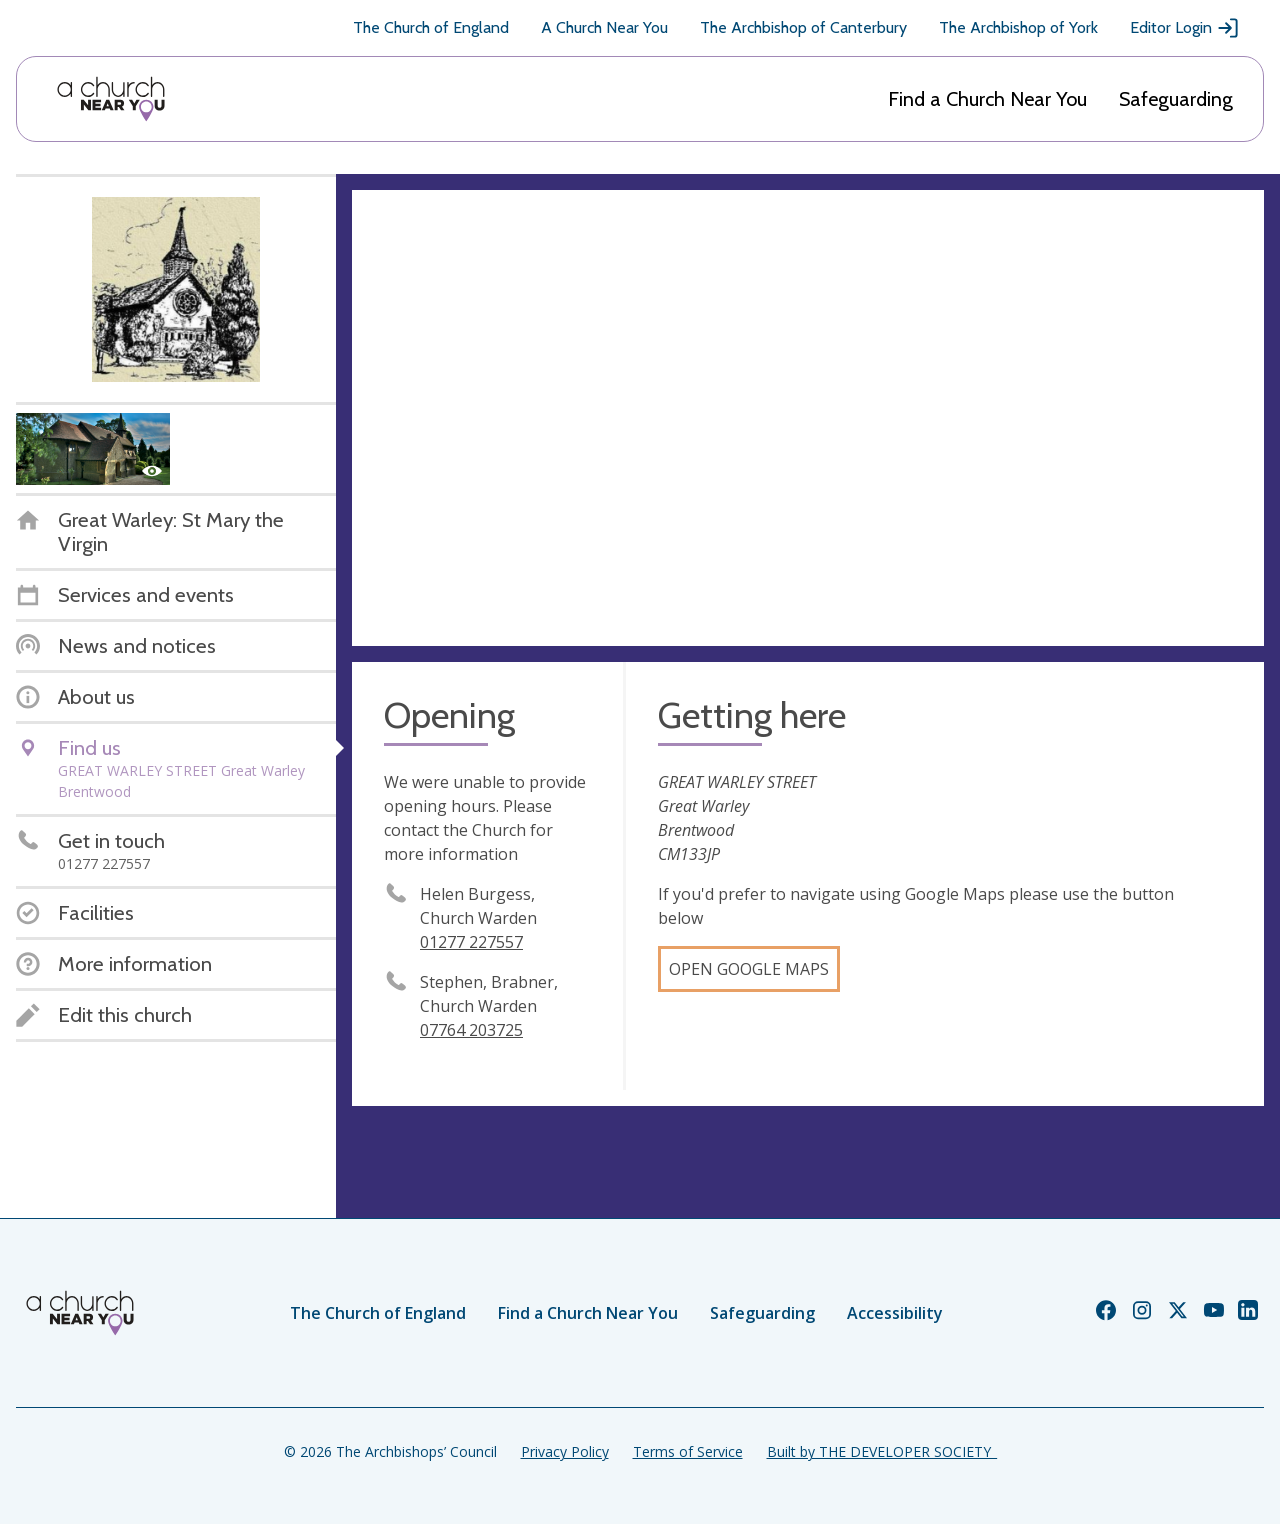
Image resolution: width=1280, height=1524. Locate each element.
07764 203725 (471, 1030)
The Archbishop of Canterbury (803, 27)
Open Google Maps (749, 969)
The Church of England (431, 27)
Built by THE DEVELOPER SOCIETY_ (882, 1451)
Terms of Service (688, 1451)
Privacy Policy (565, 1451)
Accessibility (895, 1313)
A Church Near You (604, 27)
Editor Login (1185, 28)
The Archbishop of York (1018, 27)
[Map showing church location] (808, 418)
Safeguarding (1176, 99)
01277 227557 (471, 942)
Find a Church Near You (987, 99)
